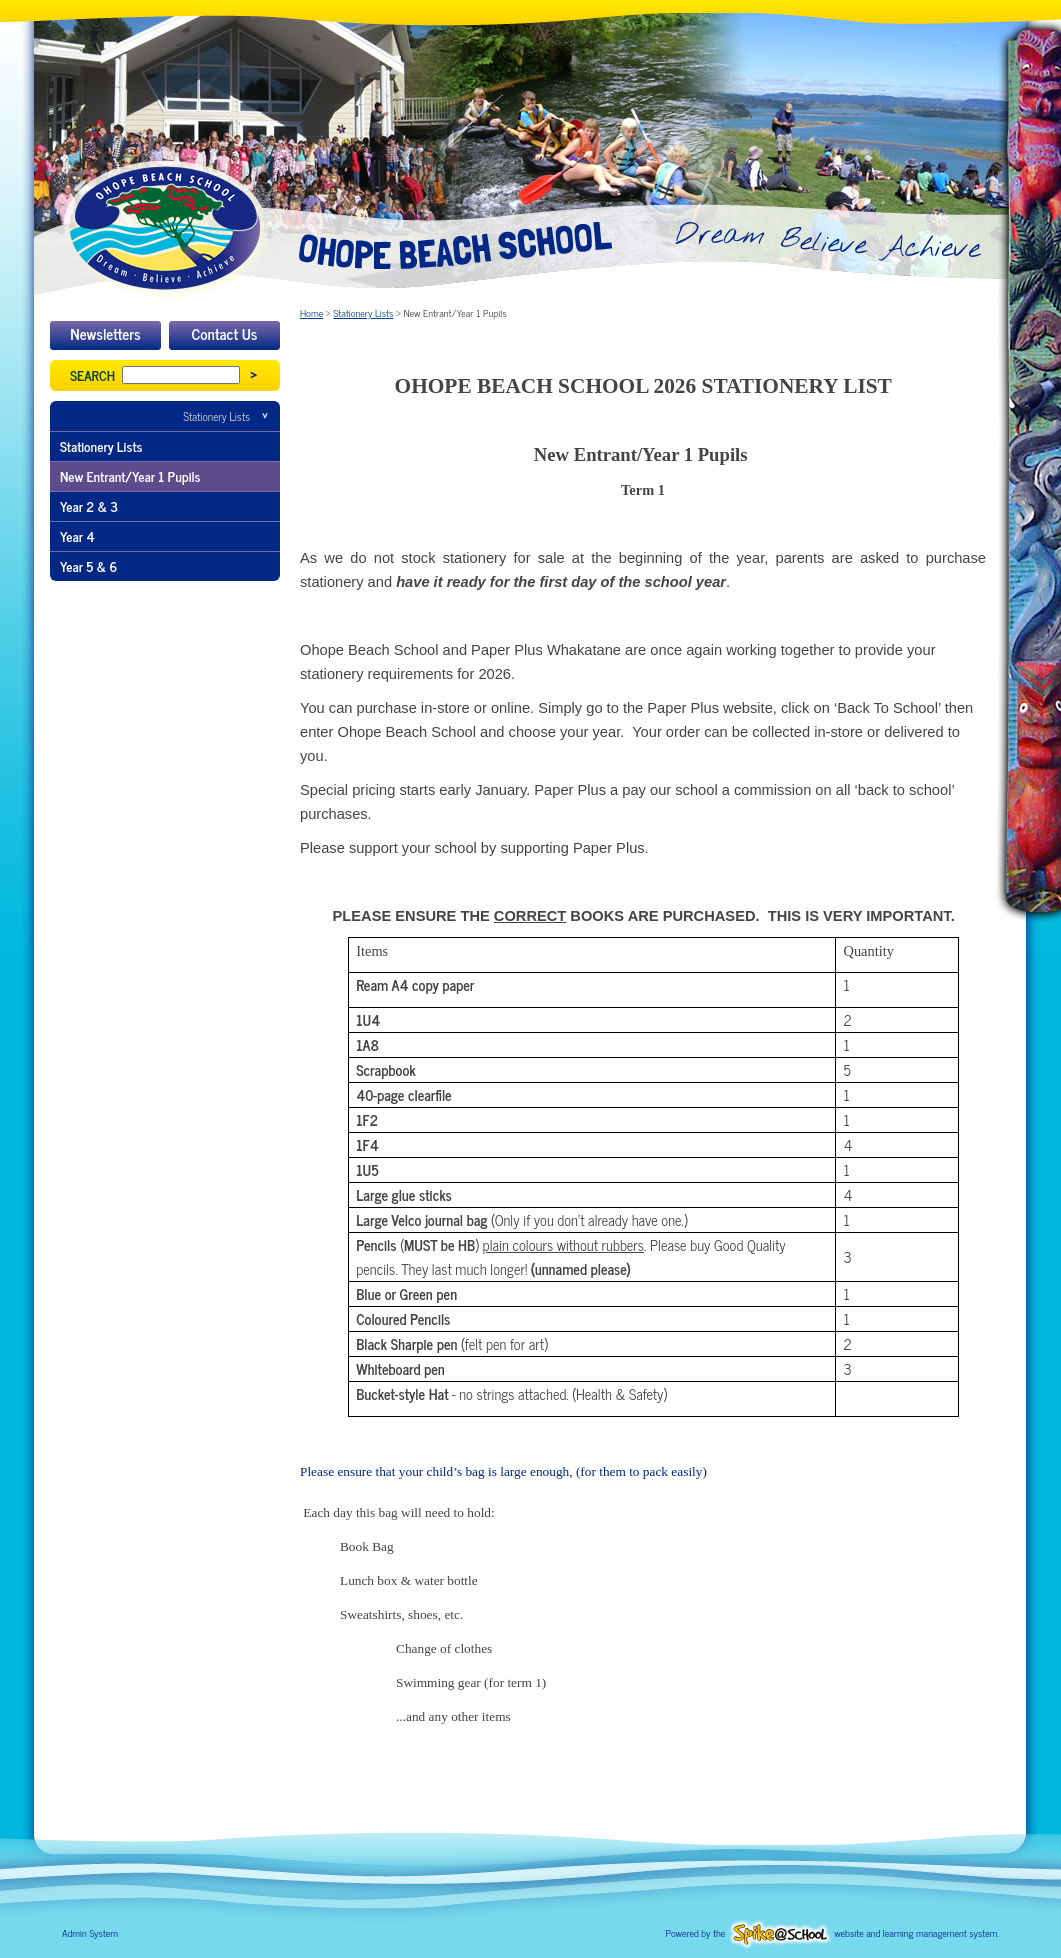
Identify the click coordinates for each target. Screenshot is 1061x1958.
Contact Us (225, 333)
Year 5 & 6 (88, 566)
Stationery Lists (216, 416)
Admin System (90, 1932)
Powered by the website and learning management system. (832, 1932)
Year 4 (77, 536)
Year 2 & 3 (89, 506)
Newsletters (105, 333)
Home (311, 312)
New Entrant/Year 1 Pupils (130, 476)
